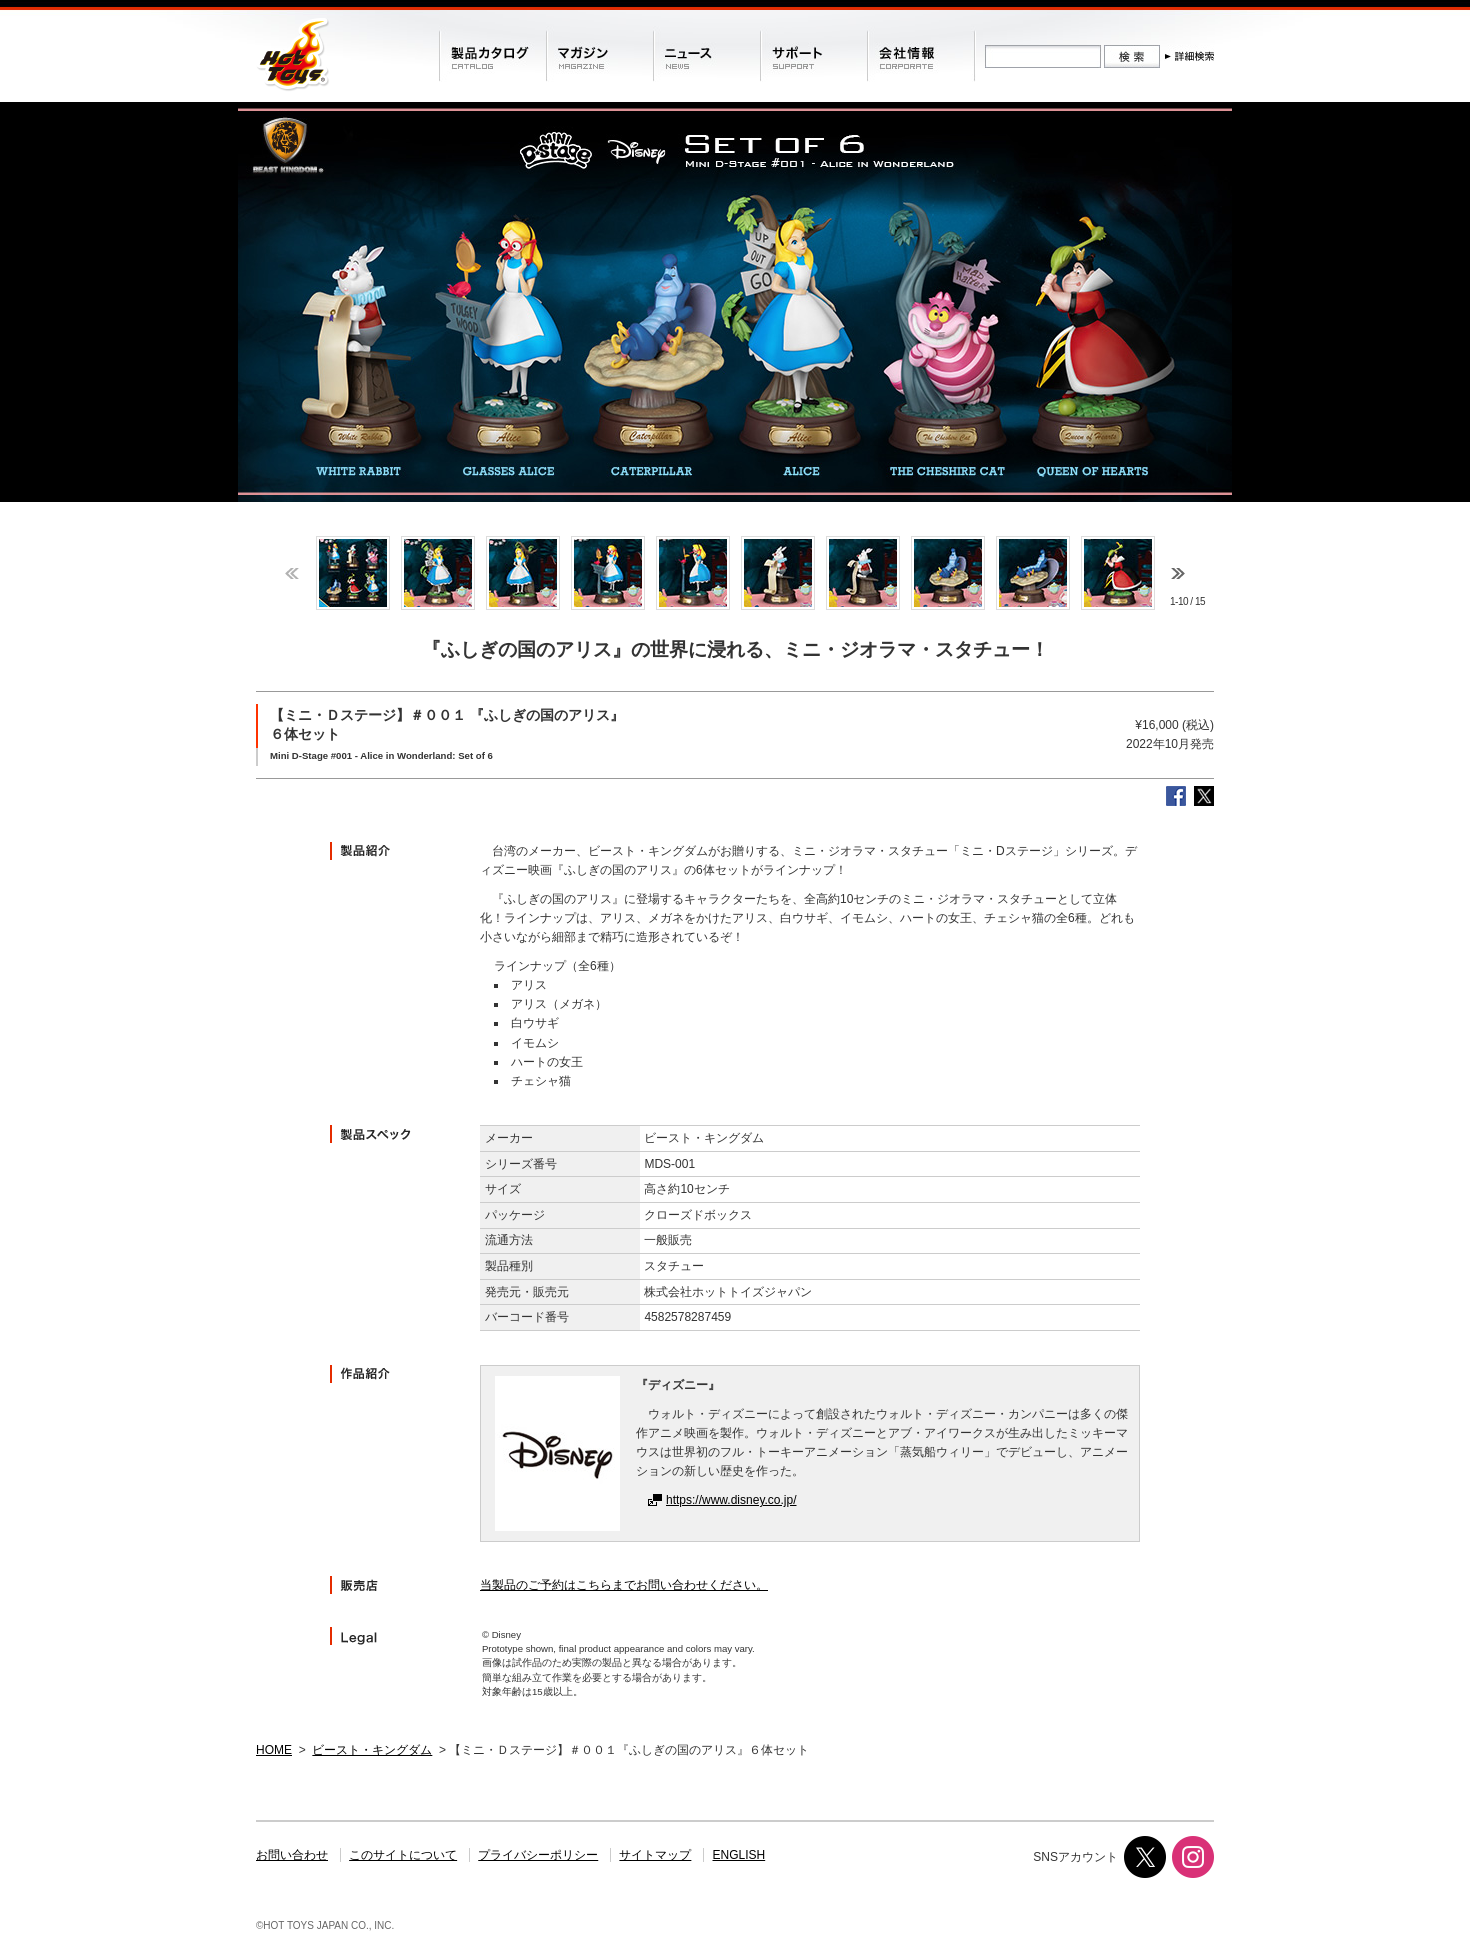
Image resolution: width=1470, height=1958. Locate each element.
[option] (352, 573)
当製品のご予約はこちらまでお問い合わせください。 (624, 1585)
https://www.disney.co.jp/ (731, 1500)
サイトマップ (655, 1855)
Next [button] (1178, 573)
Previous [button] (292, 573)
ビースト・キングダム (372, 1750)
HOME (274, 1750)
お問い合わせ (292, 1855)
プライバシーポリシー (538, 1855)
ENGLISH (739, 1855)
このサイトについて (403, 1855)
